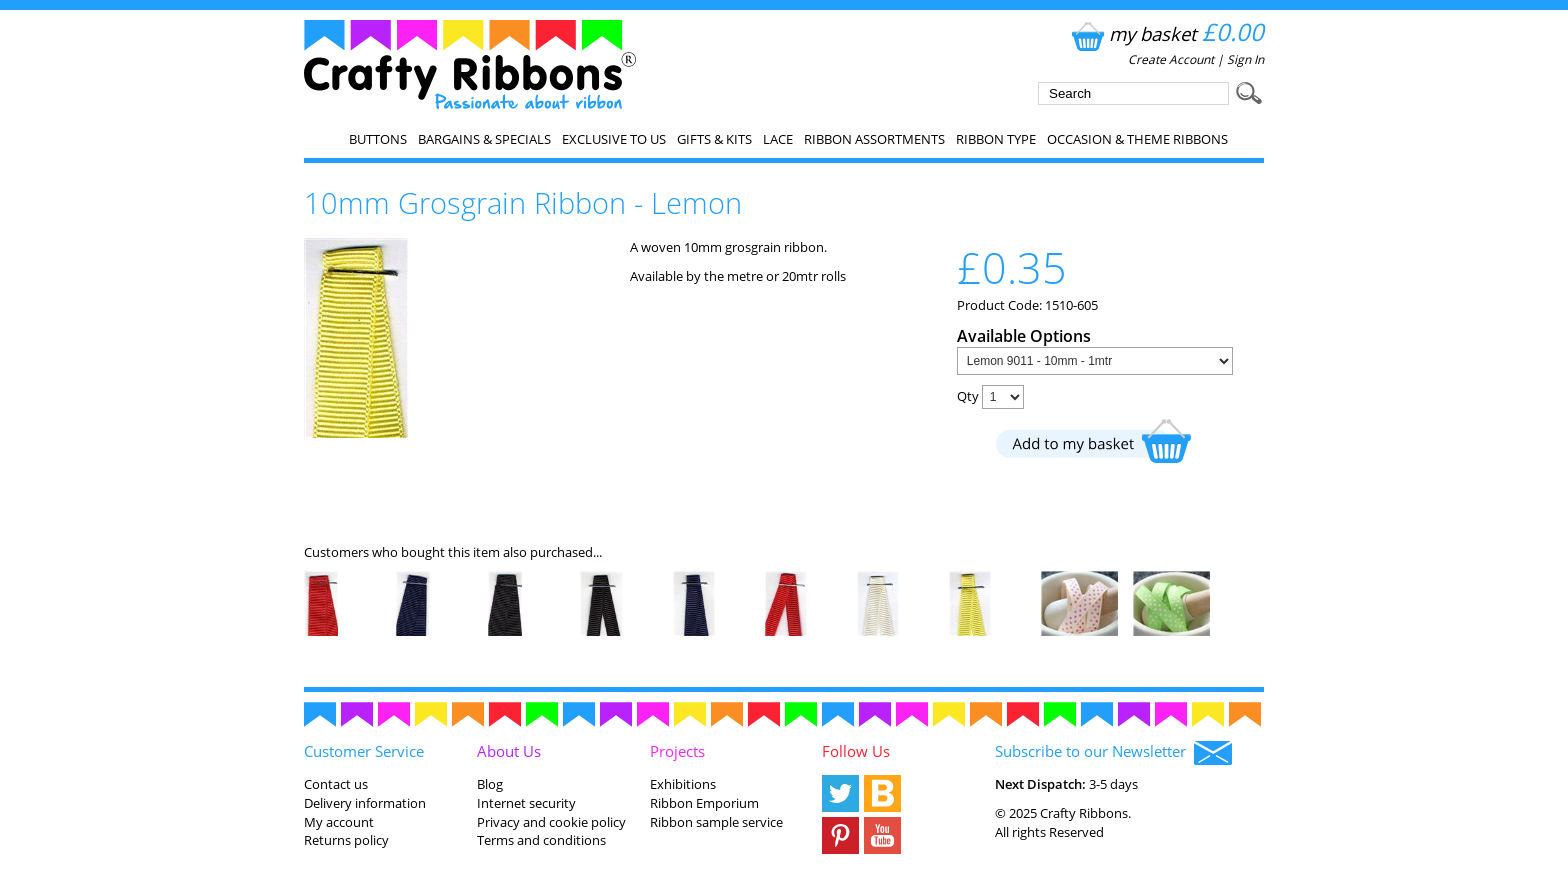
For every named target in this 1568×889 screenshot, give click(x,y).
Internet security (526, 803)
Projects (677, 751)
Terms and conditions (541, 840)
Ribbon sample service (716, 822)
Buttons (378, 139)
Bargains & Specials (484, 139)
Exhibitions (683, 784)
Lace (778, 139)
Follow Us (856, 751)
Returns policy (346, 840)
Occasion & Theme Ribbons (1137, 139)
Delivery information (365, 803)
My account (339, 822)
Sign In (1245, 59)
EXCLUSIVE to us (614, 139)
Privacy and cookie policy (551, 822)
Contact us (336, 784)
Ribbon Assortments (874, 139)
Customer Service (364, 751)
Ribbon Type (996, 139)
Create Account (1171, 59)
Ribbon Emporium (704, 803)
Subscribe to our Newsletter (1113, 753)
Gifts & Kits (714, 139)
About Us (509, 751)
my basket (1165, 33)
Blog (490, 784)
